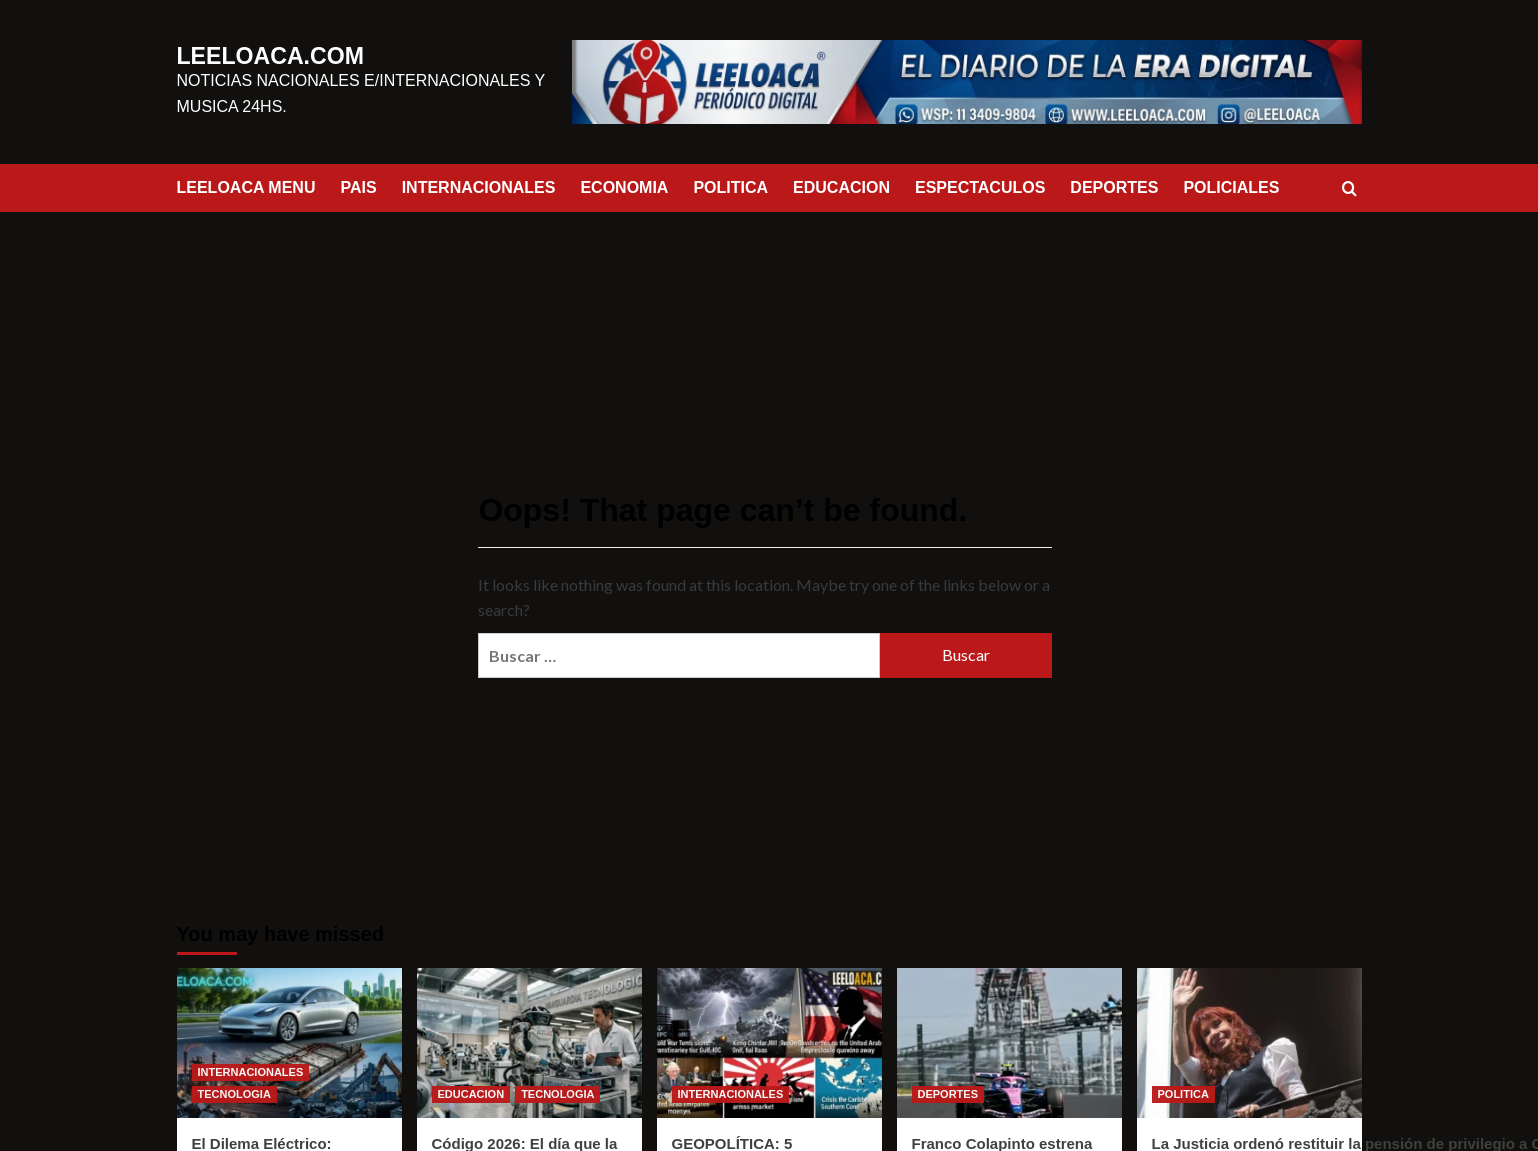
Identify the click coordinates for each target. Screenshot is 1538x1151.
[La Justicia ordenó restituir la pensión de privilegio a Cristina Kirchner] (1249, 1043)
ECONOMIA (624, 187)
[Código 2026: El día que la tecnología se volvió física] (529, 1043)
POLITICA (730, 187)
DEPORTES (1114, 187)
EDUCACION (841, 187)
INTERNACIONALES (479, 187)
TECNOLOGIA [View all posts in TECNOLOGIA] (234, 1094)
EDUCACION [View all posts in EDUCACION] (471, 1094)
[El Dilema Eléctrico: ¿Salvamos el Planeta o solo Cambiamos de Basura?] (289, 1043)
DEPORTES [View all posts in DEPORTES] (948, 1094)
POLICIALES (1231, 187)
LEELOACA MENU (246, 187)
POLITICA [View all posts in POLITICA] (1183, 1094)
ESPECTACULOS (980, 187)
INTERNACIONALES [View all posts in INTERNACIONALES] (251, 1072)
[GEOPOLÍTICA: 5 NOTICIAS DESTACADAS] (769, 1043)
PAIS (358, 187)
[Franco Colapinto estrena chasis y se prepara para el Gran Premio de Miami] (1009, 1043)
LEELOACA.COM (250, 57)
